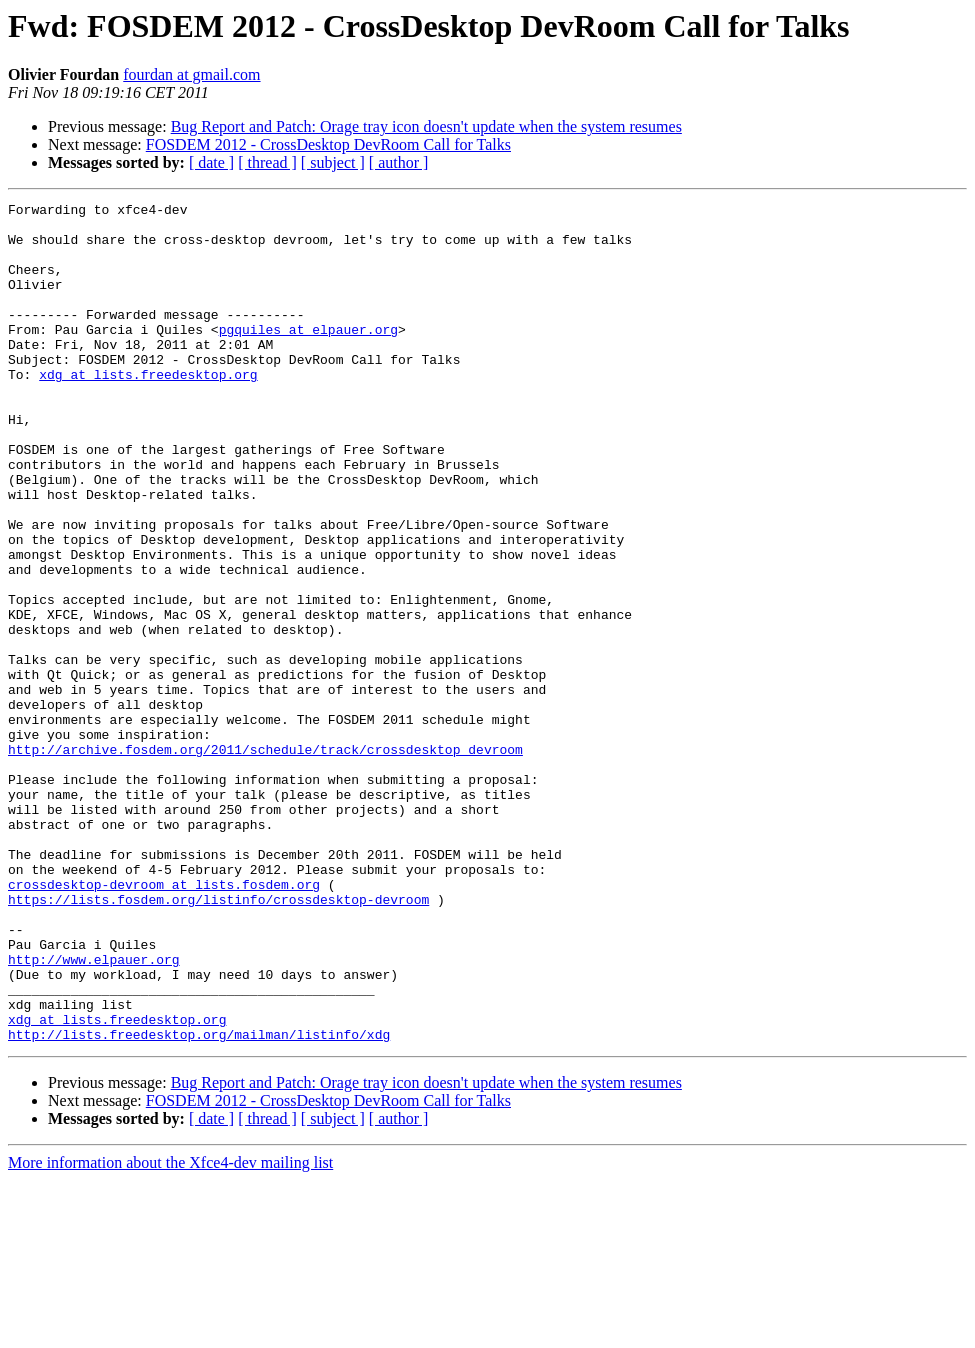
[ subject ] (333, 162)
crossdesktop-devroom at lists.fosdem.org (164, 1022)
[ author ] (399, 162)
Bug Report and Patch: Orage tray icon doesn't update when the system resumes (426, 126)
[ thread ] (267, 162)
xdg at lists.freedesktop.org (148, 410)
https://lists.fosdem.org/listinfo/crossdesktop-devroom (218, 1040)
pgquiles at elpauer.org (308, 356)
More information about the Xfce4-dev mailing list (170, 1330)
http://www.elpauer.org (94, 1112)
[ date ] (211, 162)
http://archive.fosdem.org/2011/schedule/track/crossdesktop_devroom (265, 860)
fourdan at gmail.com (191, 74)
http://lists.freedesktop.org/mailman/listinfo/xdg (199, 1202)
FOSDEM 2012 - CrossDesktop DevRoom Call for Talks (328, 144)
